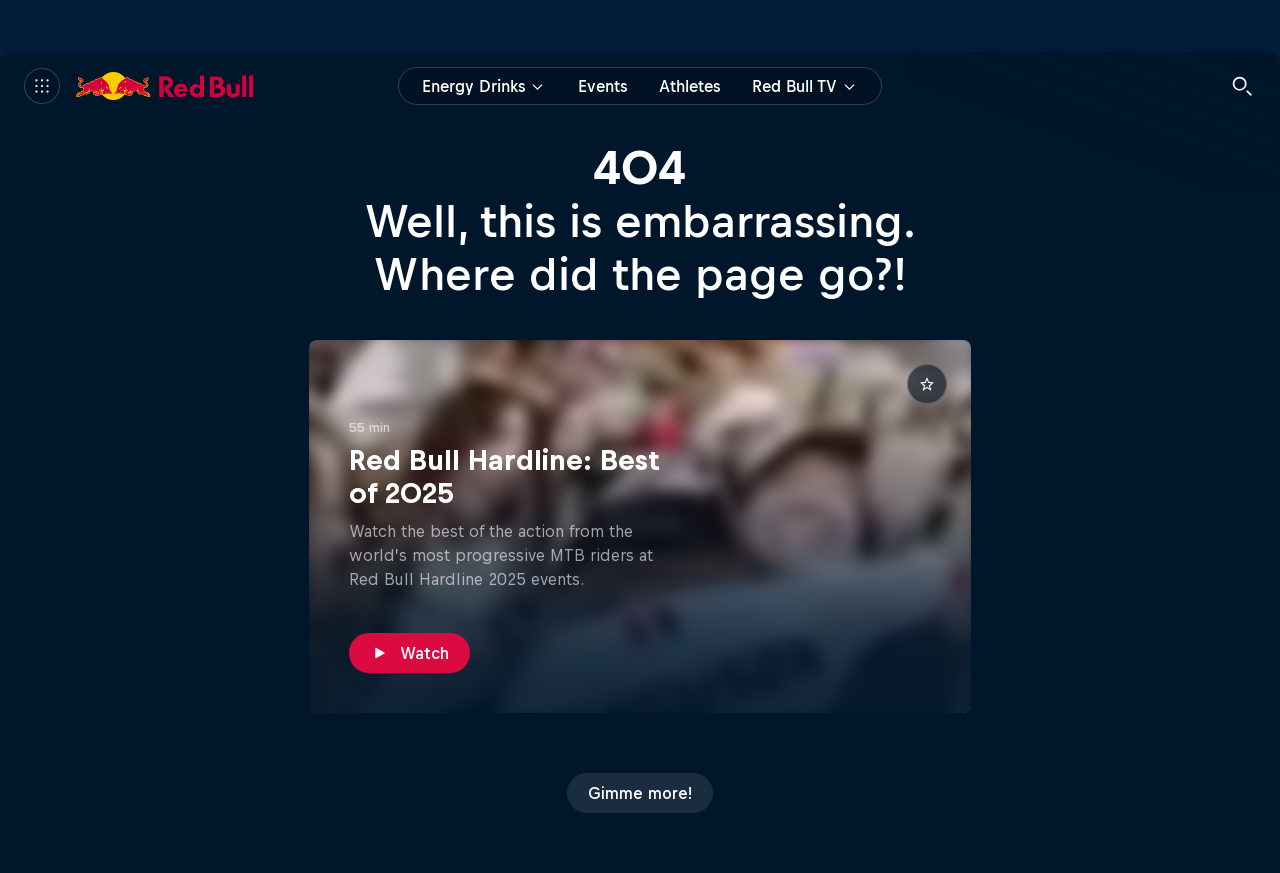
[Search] (1242, 86)
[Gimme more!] (640, 793)
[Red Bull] (165, 86)
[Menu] (42, 86)
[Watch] (409, 653)
